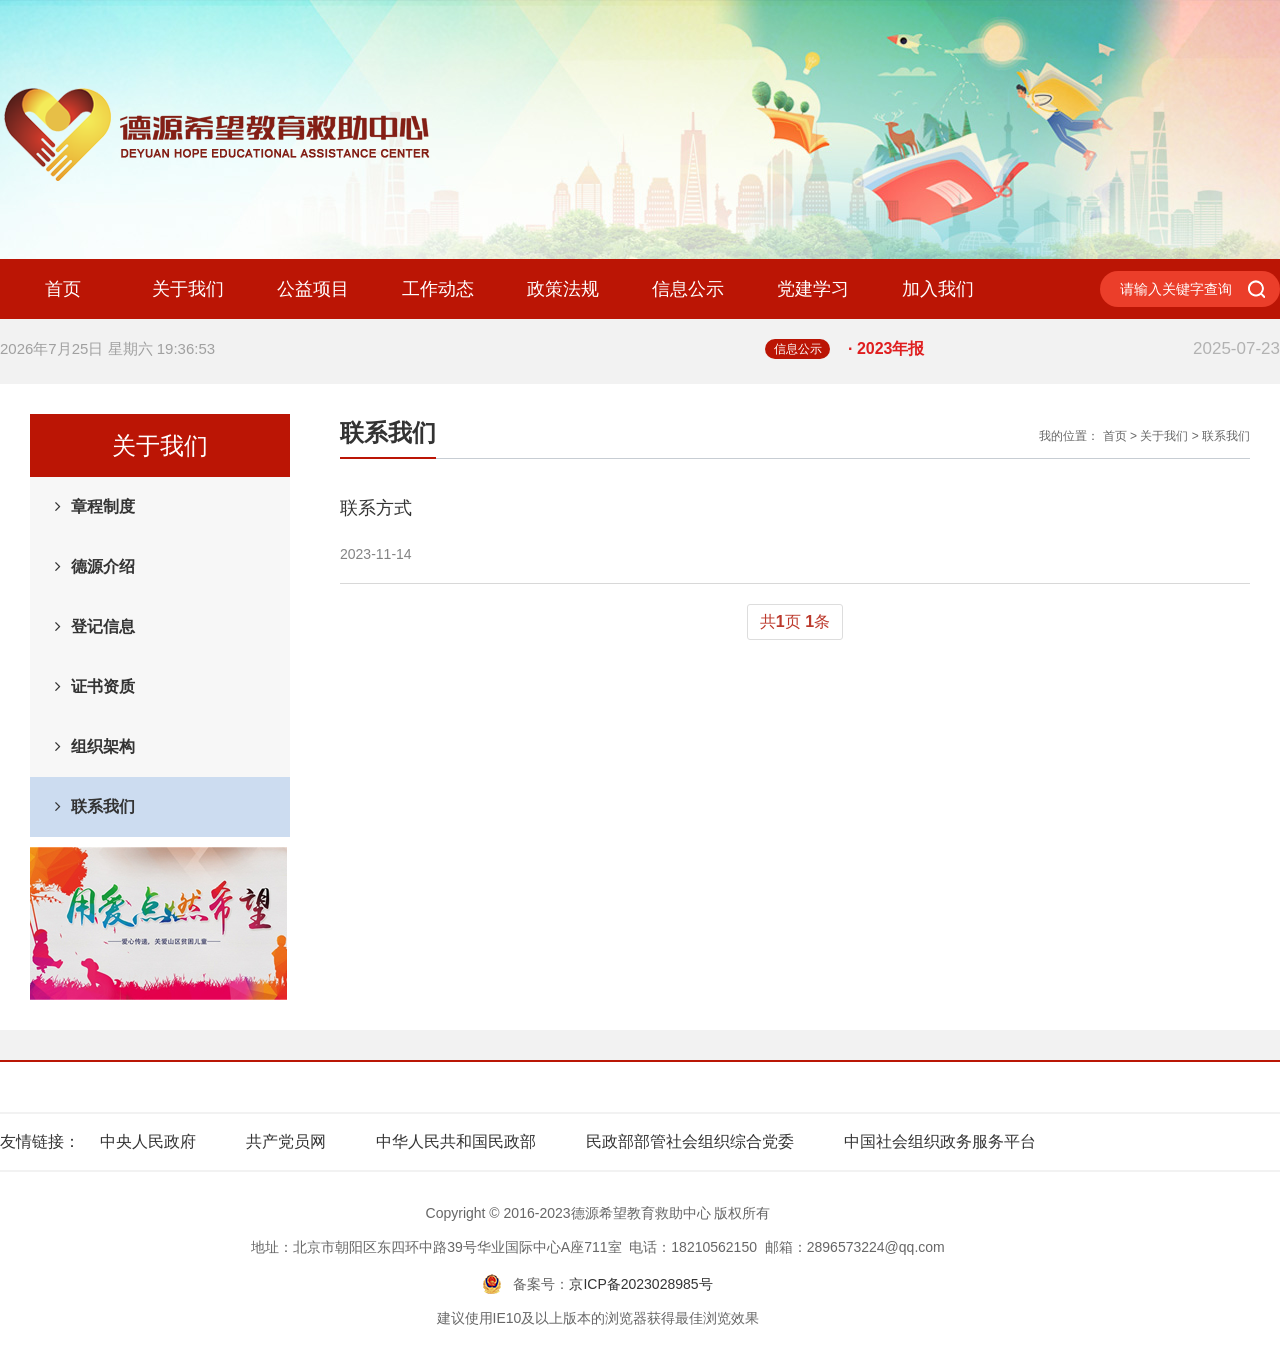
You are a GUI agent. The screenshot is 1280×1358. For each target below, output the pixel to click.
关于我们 (188, 289)
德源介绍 (103, 566)
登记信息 (103, 626)
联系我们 (103, 806)
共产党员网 (286, 1141)
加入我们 (938, 289)
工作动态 (438, 289)
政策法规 (563, 289)
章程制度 (103, 506)
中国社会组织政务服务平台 (940, 1141)
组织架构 (103, 746)
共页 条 (795, 621)
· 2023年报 (1064, 349)
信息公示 (688, 289)
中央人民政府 (148, 1141)
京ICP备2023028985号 (640, 1284)
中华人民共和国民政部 (456, 1141)
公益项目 (313, 289)
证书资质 (103, 686)
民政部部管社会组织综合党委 (690, 1141)
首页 (63, 289)
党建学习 (813, 289)
